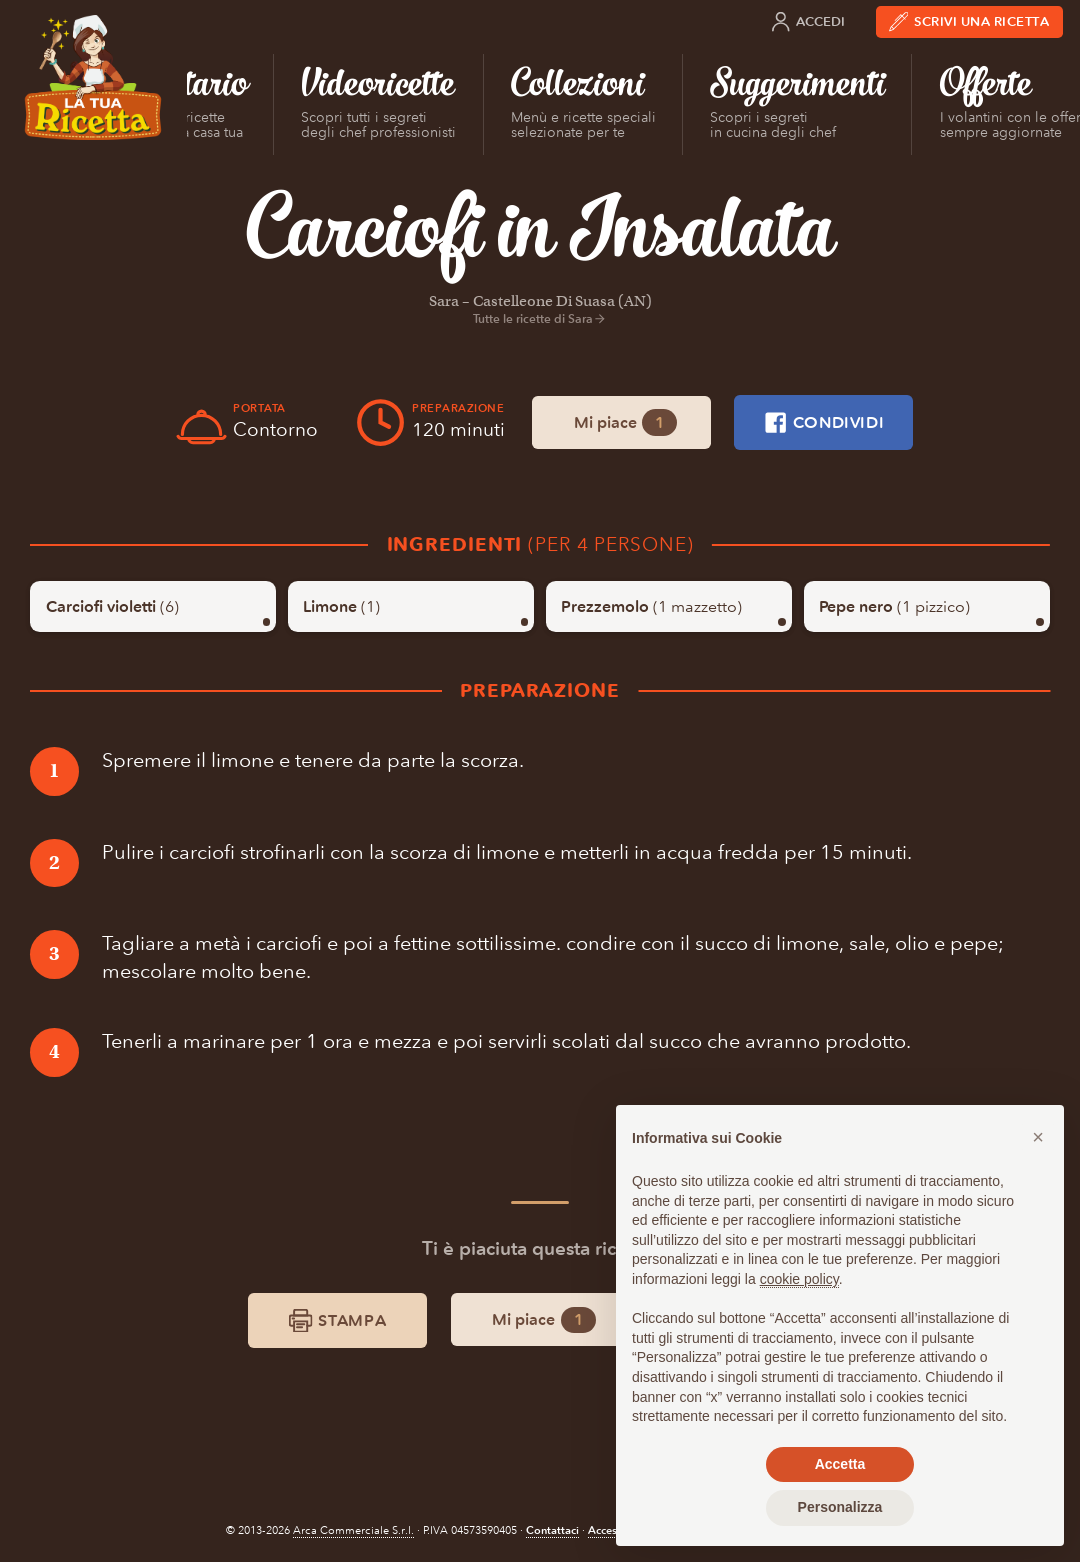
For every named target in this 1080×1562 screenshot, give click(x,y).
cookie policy (799, 1279)
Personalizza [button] (840, 1507)
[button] (1038, 1137)
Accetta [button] (840, 1464)
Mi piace (626, 422)
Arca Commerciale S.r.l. (353, 1530)
